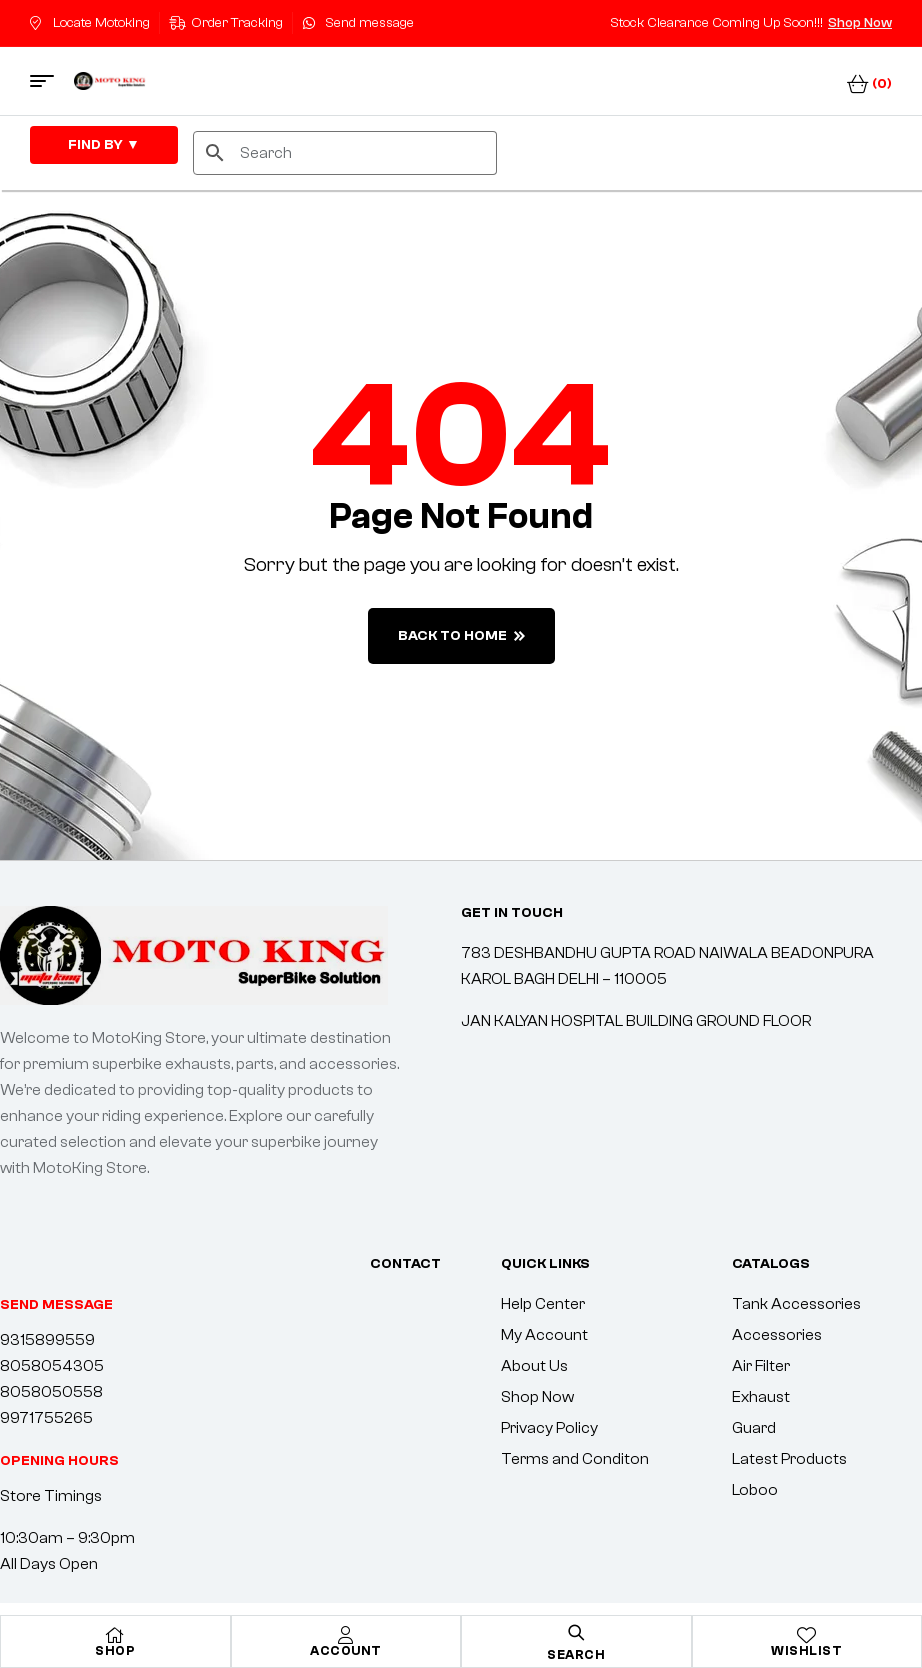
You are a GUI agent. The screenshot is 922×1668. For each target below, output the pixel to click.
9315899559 (47, 1340)
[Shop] (115, 1635)
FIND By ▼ (104, 145)
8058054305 (52, 1366)
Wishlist (806, 1650)
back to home (461, 636)
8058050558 (51, 1392)
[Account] (346, 1635)
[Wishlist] (807, 1635)
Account (346, 1650)
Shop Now (860, 23)
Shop (115, 1650)
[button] (59, 1461)
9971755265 (46, 1418)
